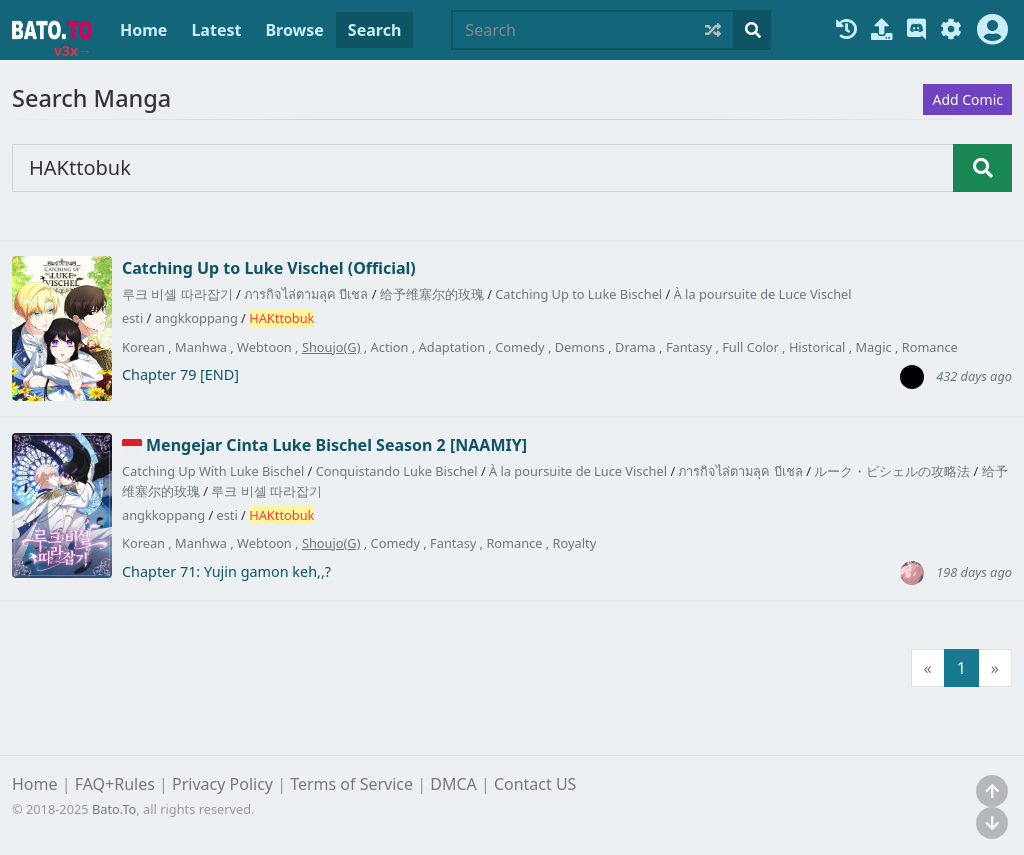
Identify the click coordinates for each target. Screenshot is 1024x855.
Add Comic (967, 99)
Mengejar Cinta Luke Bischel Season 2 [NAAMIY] (336, 445)
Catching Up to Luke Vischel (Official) (269, 268)
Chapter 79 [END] (180, 375)
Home (143, 30)
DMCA (453, 784)
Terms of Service (351, 784)
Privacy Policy (222, 784)
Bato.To (114, 809)
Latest (216, 30)
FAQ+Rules (115, 784)
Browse (294, 30)
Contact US (535, 784)
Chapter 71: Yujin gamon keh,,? (226, 572)
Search (374, 30)
